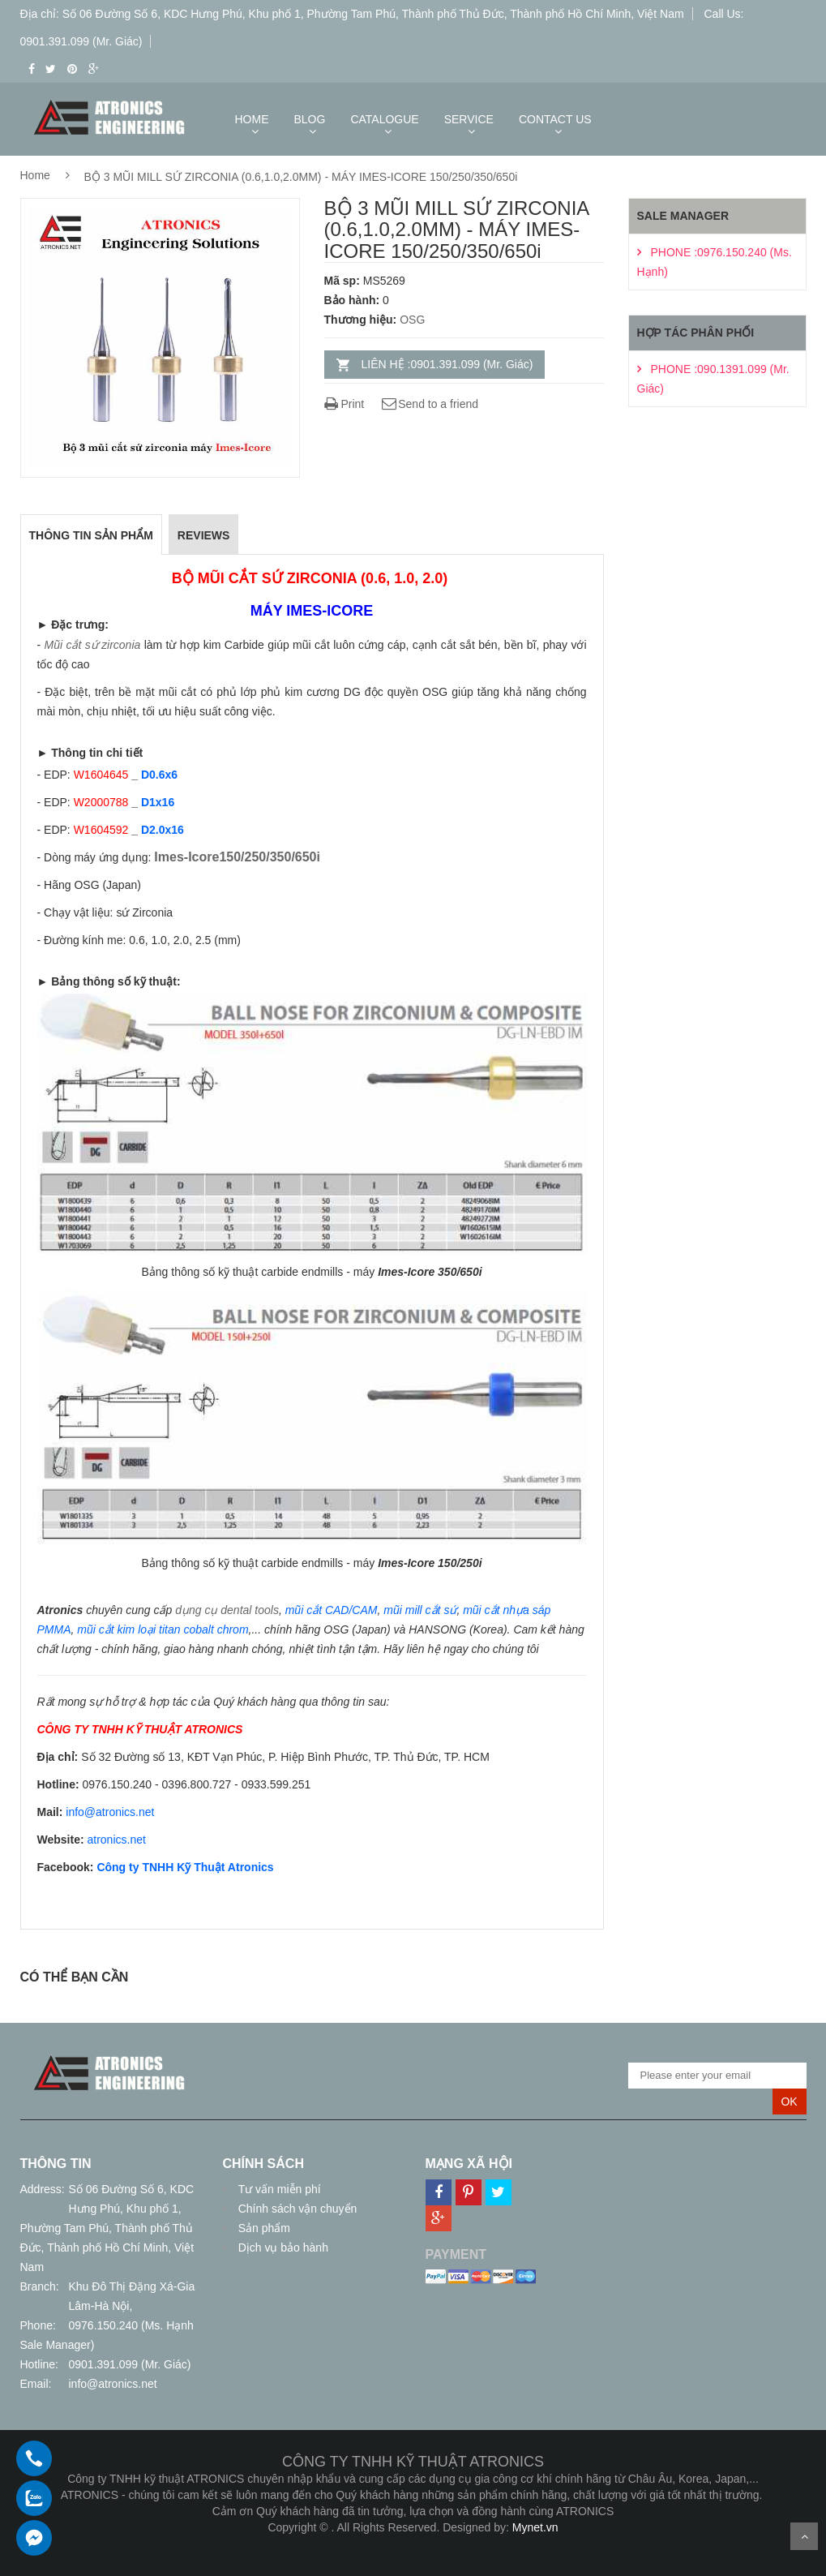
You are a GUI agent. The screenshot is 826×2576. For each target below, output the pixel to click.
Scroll (804, 2536)
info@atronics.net (113, 2383)
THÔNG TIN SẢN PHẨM (91, 535)
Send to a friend (428, 403)
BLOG (310, 119)
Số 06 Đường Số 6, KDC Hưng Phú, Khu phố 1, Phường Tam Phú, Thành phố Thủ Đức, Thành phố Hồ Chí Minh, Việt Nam (107, 2228)
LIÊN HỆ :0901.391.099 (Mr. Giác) (447, 364)
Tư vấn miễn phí (278, 2189)
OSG (412, 319)
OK (789, 2101)
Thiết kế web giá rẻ (413, 2543)
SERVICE (469, 119)
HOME (252, 119)
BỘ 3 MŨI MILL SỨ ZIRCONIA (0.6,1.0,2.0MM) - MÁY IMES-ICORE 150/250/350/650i (301, 176)
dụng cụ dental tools (227, 1610)
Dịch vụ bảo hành (281, 2247)
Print (344, 403)
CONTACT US (555, 119)
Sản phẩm (262, 2228)
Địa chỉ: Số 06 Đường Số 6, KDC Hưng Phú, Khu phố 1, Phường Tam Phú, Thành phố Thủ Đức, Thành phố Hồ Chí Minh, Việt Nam (352, 13)
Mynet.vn (535, 2527)
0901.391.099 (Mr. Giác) (130, 2364)
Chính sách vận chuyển (296, 2208)
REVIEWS (204, 535)
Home (35, 175)
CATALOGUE (384, 119)
